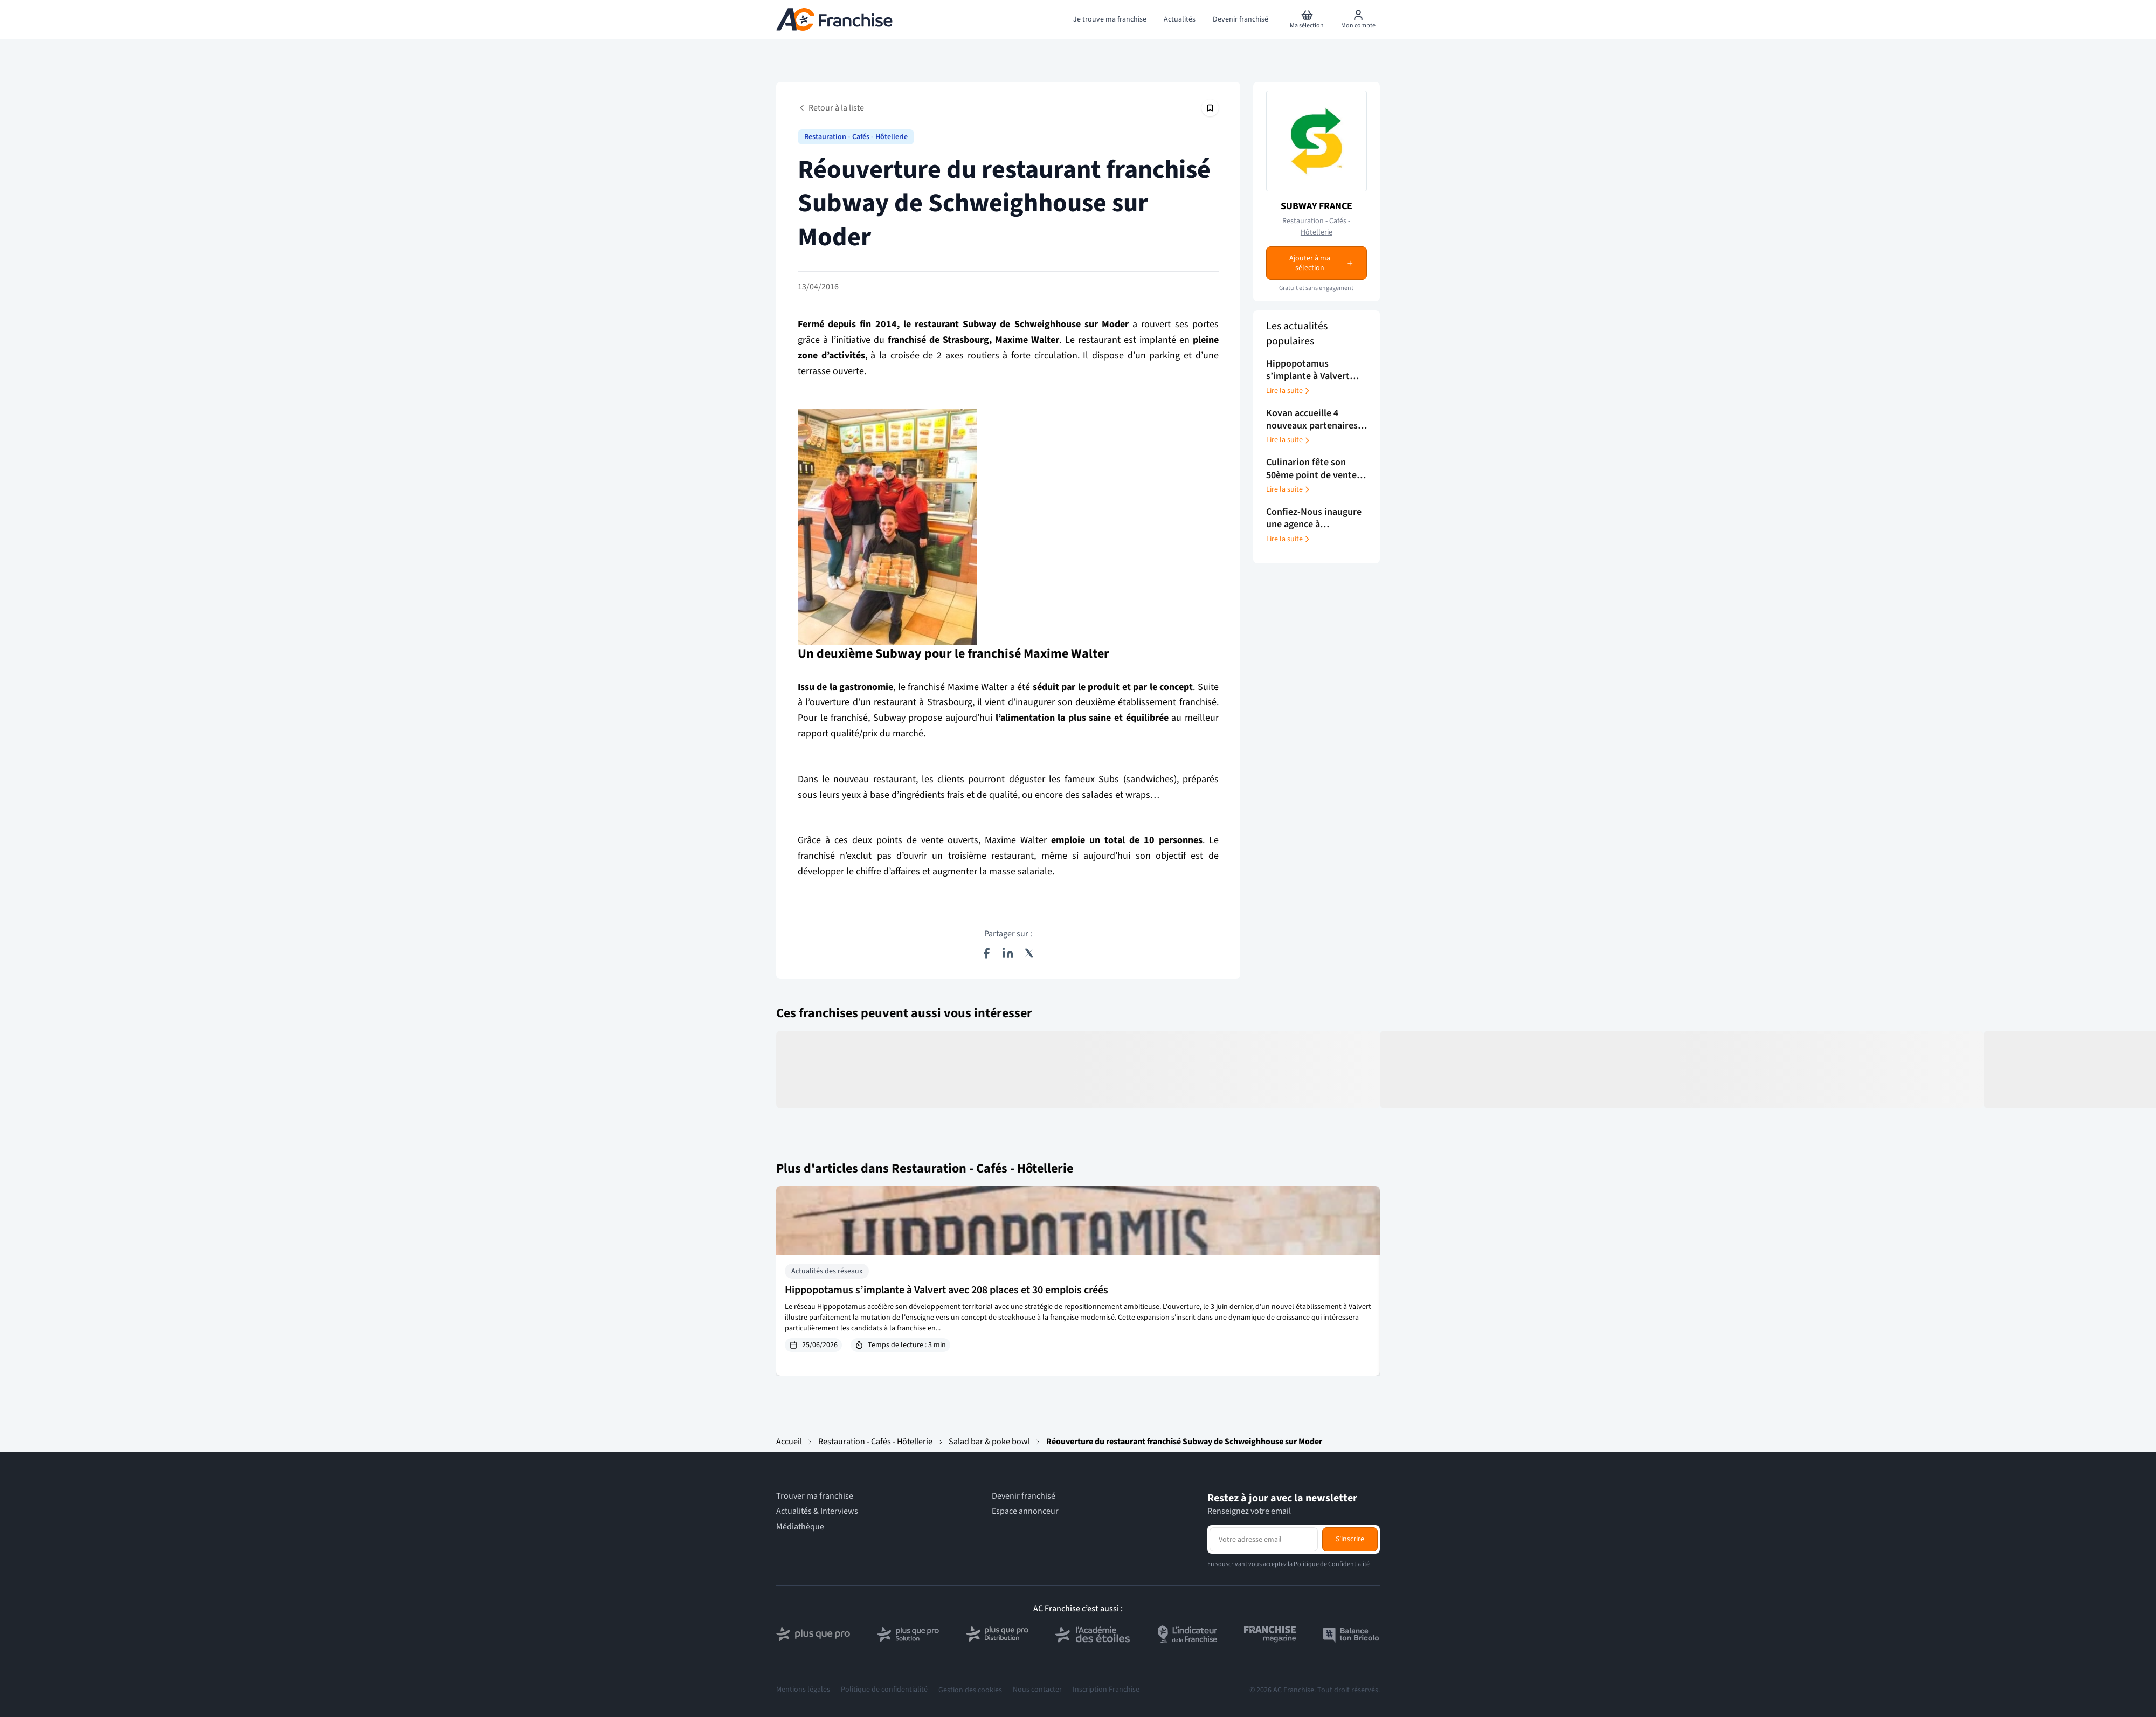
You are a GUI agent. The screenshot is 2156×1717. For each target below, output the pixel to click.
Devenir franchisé (1023, 1496)
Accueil (789, 1441)
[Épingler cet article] (1210, 107)
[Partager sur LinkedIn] (1008, 953)
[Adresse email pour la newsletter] (1264, 1539)
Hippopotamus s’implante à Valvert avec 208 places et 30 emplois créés (946, 1290)
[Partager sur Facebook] (986, 953)
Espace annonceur (1025, 1511)
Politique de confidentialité (884, 1690)
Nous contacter (1037, 1690)
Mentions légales (803, 1690)
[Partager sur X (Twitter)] (1029, 953)
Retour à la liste (831, 108)
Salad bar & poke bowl (989, 1441)
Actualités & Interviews (817, 1511)
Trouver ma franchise (814, 1496)
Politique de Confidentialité (1332, 1564)
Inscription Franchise (1106, 1690)
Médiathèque (800, 1527)
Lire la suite (1288, 391)
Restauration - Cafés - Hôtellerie (856, 137)
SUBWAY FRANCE (1316, 206)
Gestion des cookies (970, 1690)
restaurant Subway (955, 324)
